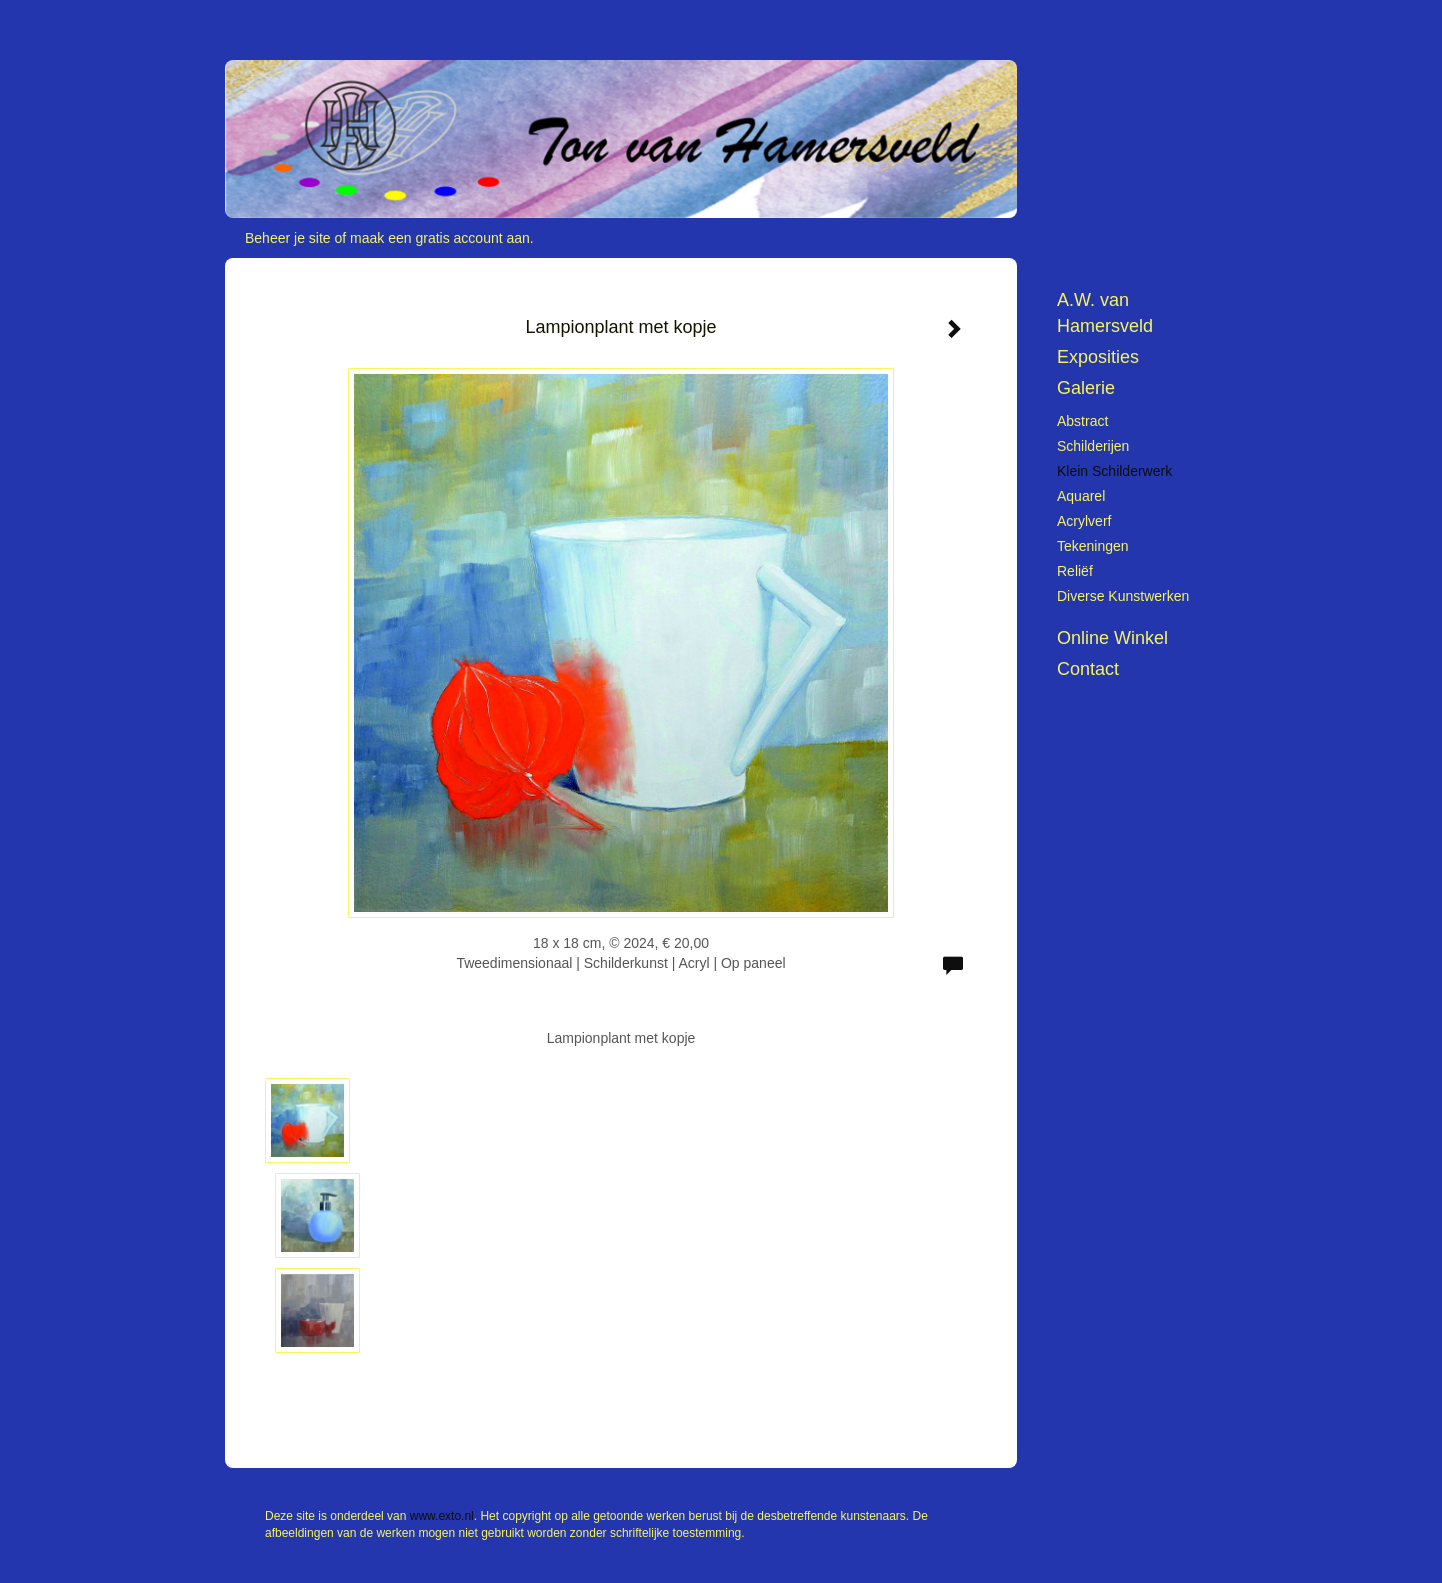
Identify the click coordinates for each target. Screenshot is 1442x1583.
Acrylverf (1084, 521)
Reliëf (1075, 571)
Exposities (1098, 357)
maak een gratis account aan (440, 238)
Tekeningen (1093, 546)
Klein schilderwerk (1114, 471)
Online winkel (1112, 638)
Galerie (1086, 388)
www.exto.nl (442, 1516)
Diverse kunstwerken (1123, 596)
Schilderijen (1093, 446)
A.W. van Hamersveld (1105, 313)
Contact (1088, 669)
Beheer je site (288, 238)
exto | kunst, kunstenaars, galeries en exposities (281, 20)
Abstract (1082, 421)
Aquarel (1081, 496)
